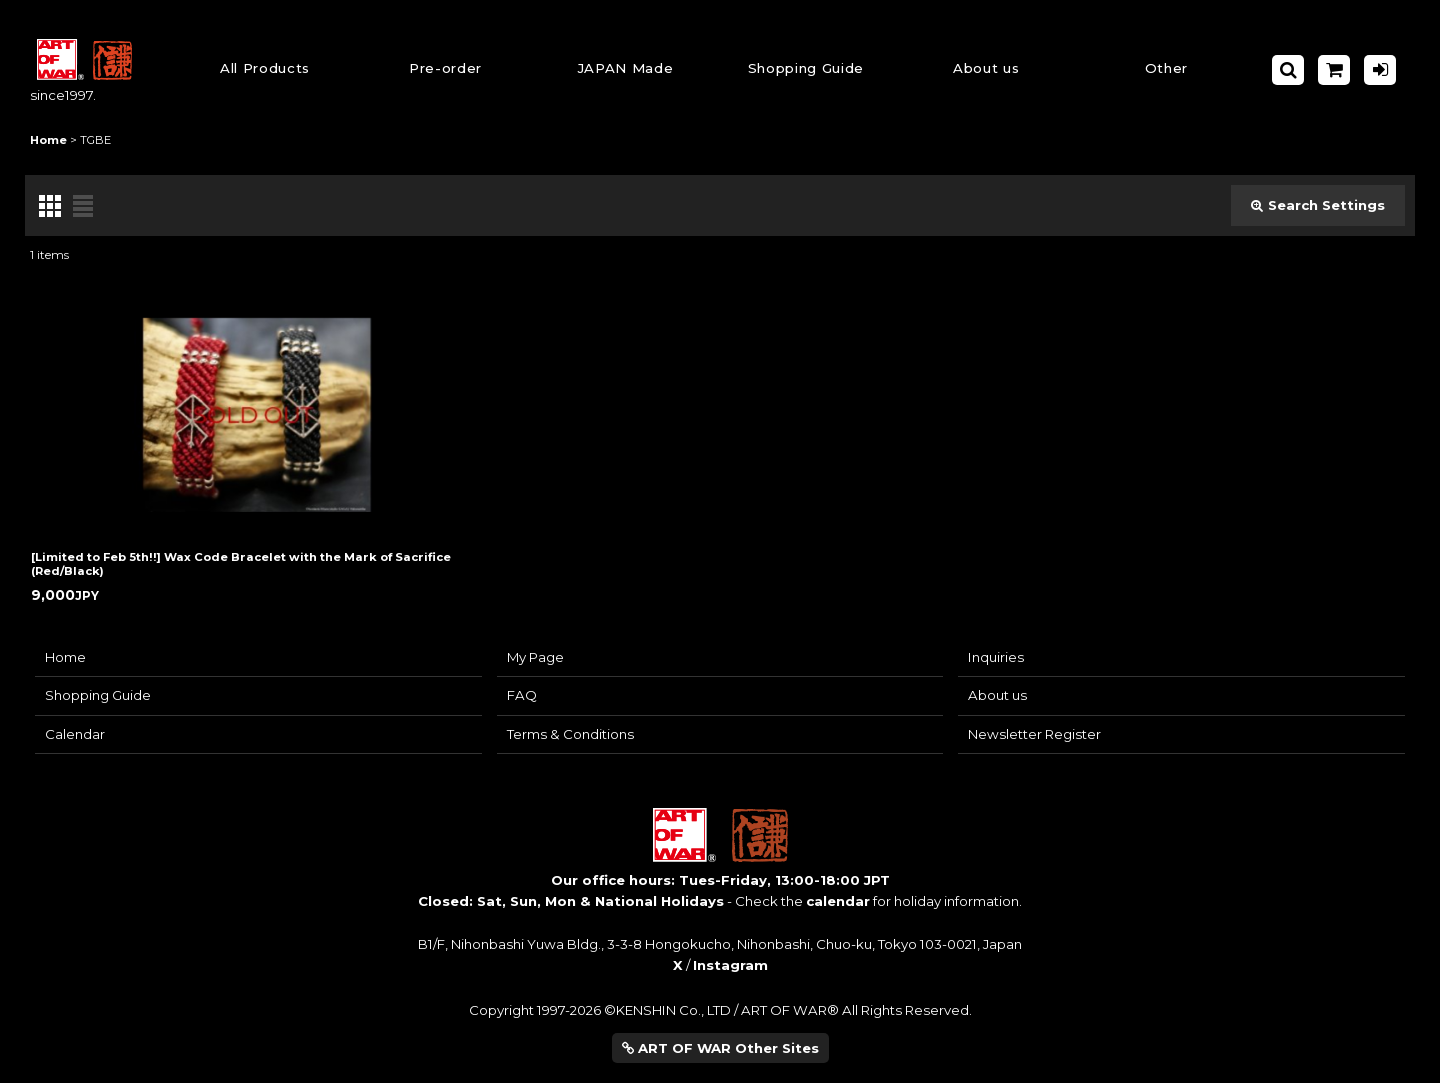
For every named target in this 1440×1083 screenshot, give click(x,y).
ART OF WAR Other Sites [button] (720, 1048)
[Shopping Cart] (1334, 70)
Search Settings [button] (1318, 205)
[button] (806, 70)
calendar (838, 901)
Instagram (730, 965)
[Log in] (1380, 70)
